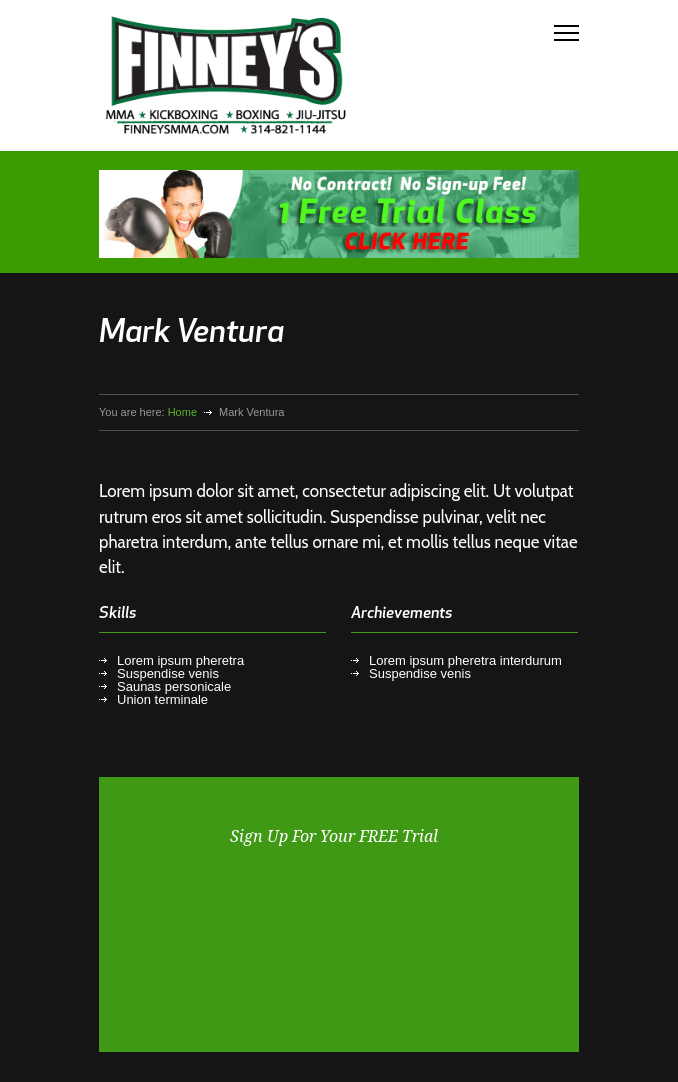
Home (182, 412)
